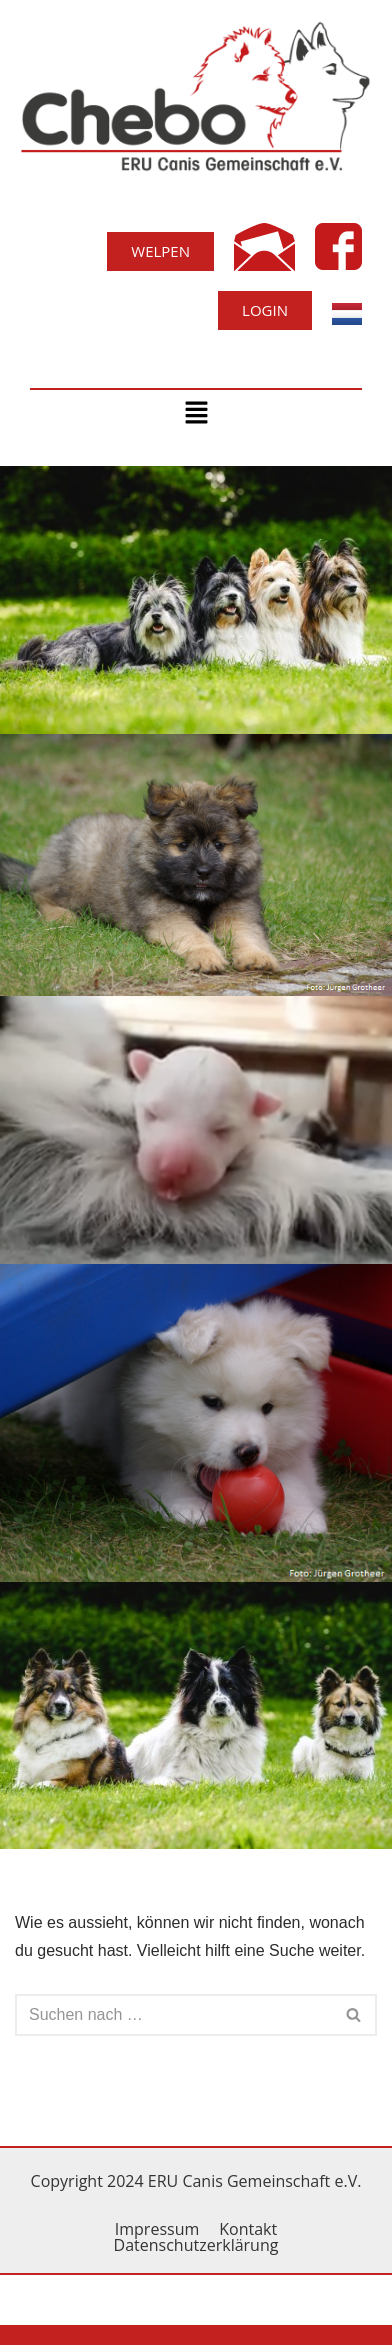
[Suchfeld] (173, 2015)
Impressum (157, 2229)
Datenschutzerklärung (196, 2245)
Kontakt (248, 2229)
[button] (196, 414)
